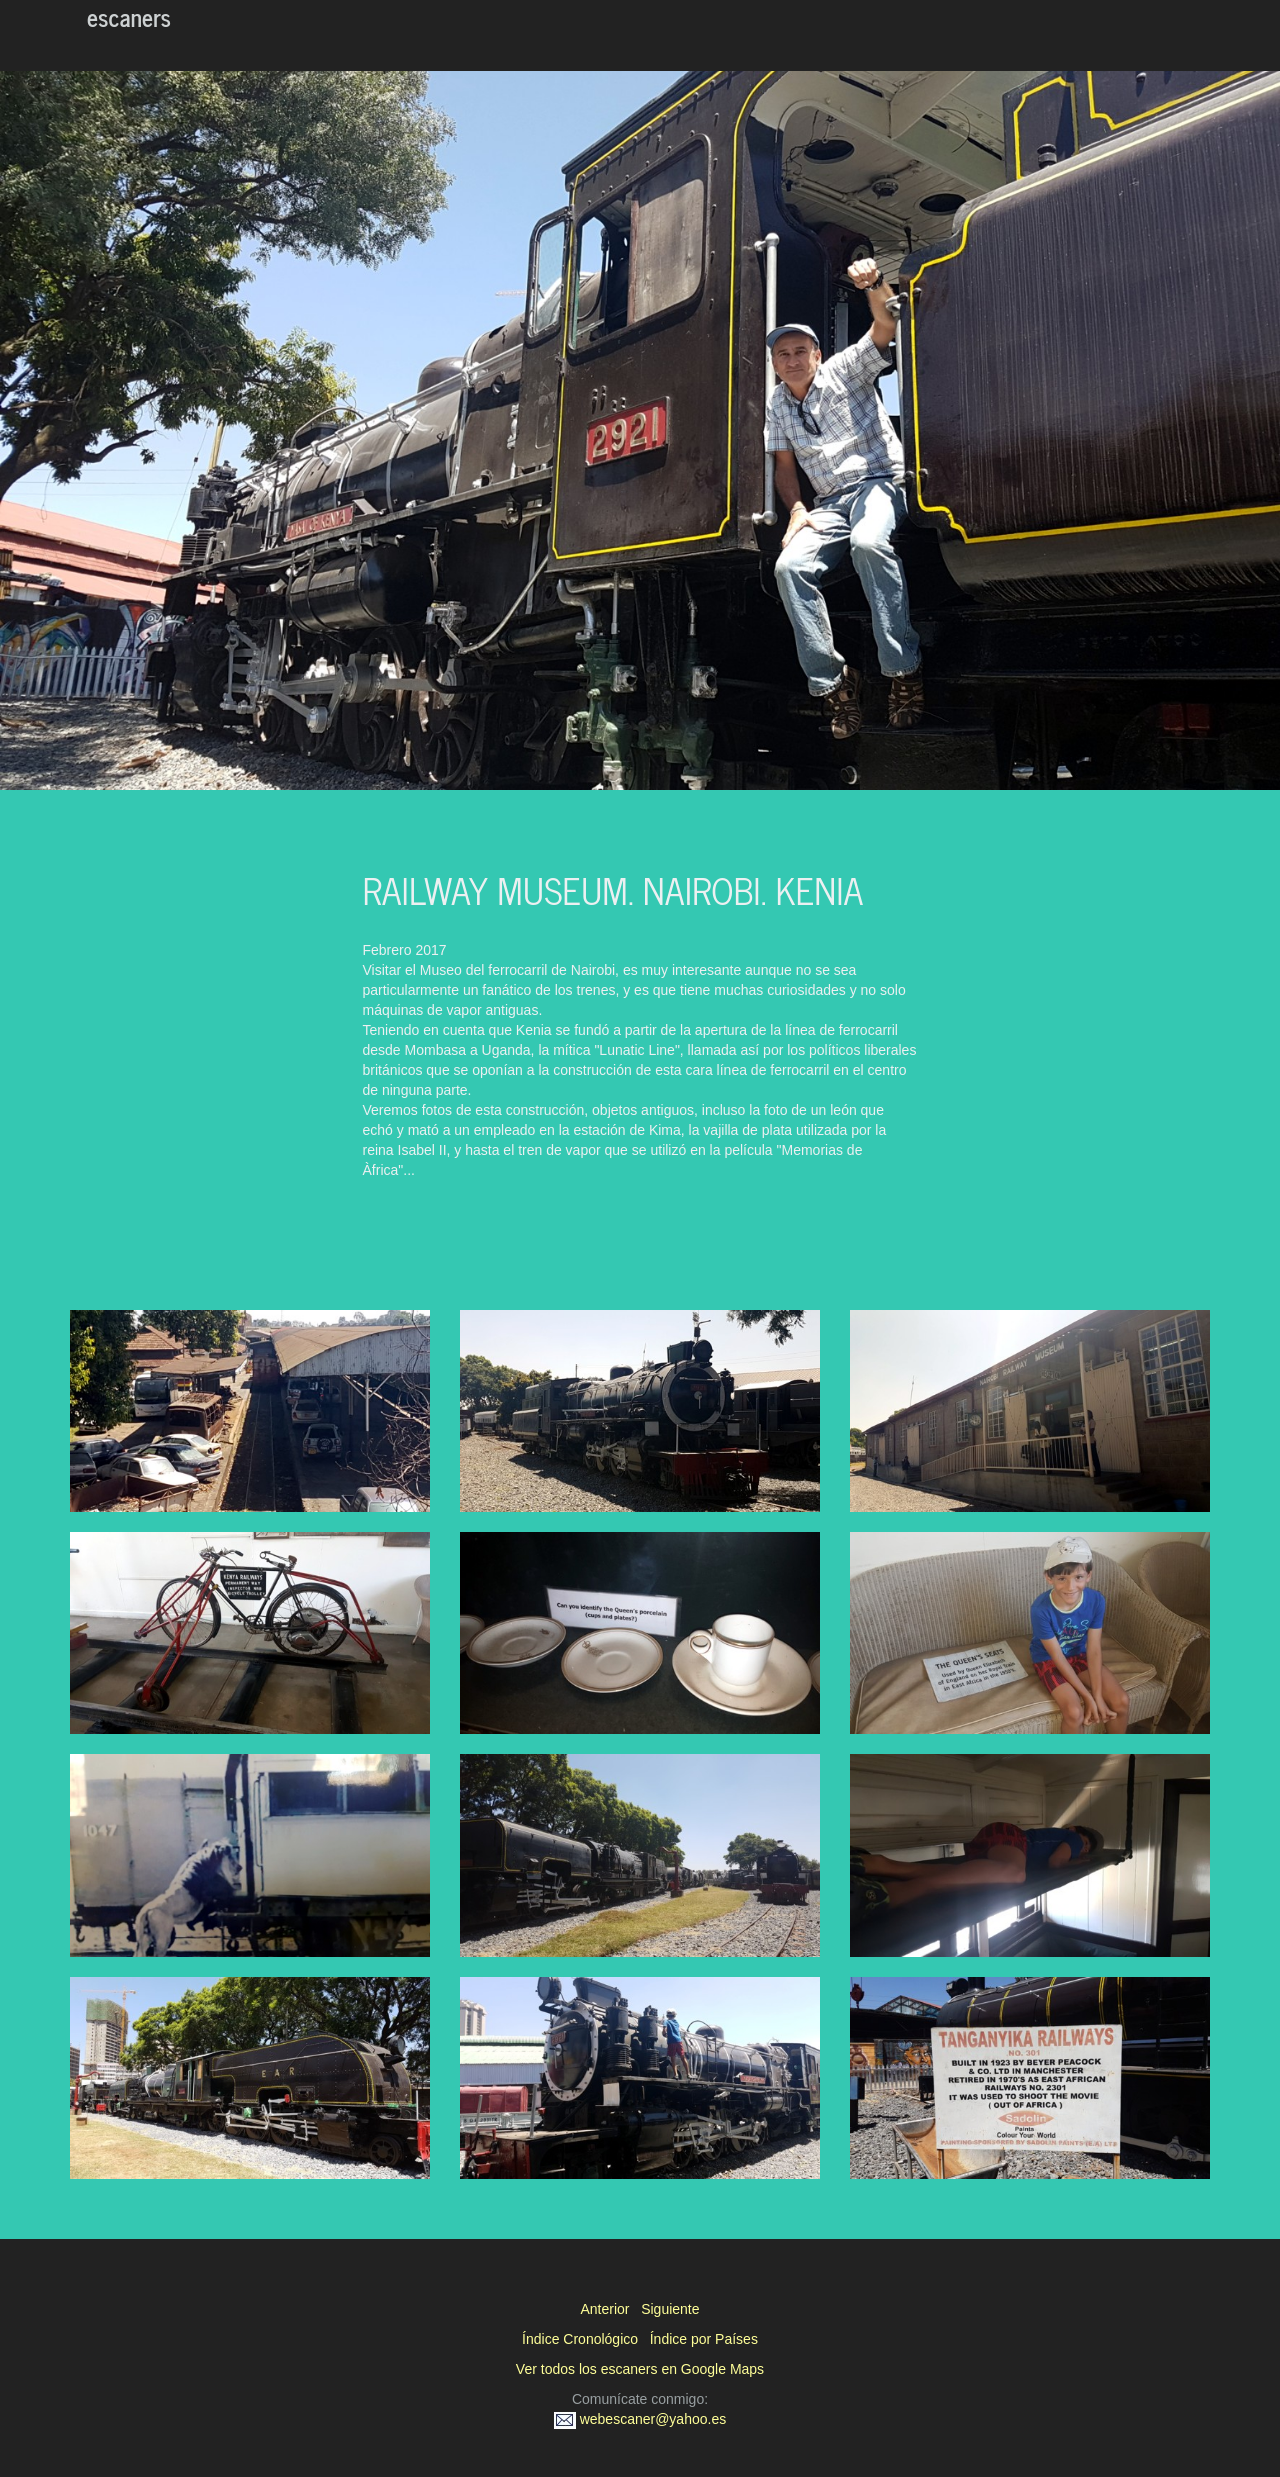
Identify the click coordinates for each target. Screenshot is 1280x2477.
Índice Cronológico (580, 2339)
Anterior (604, 2309)
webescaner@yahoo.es (640, 2419)
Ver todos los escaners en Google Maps (640, 2369)
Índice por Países (704, 2339)
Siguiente (670, 2309)
